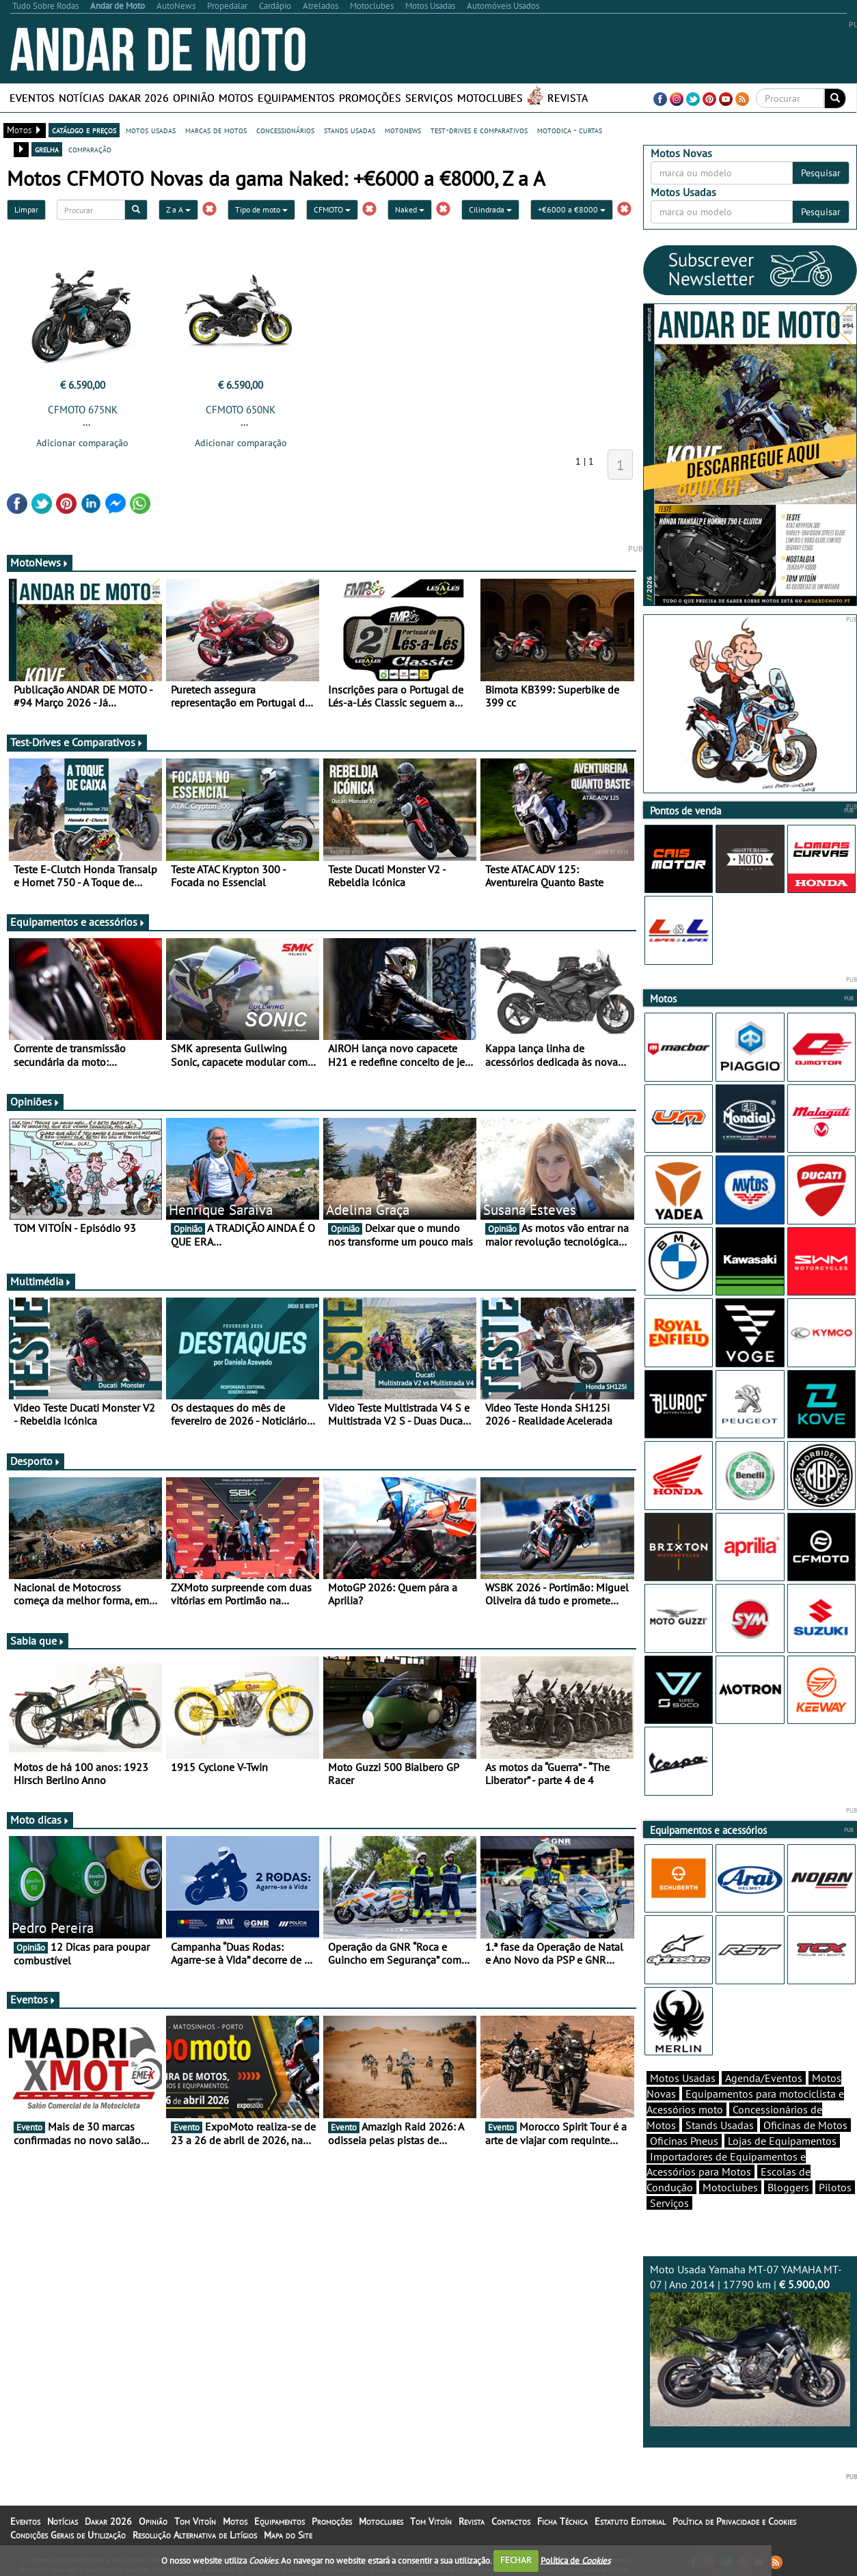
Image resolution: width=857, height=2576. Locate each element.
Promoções (370, 98)
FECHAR (516, 2560)
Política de (575, 2560)
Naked (409, 209)
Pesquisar (821, 173)
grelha (47, 149)
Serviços (429, 98)
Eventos (32, 98)
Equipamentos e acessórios (78, 922)
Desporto (35, 1461)
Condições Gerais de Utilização (68, 2535)
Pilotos (835, 2187)
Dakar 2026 (139, 98)
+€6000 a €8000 (572, 209)
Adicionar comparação (82, 443)
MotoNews (39, 562)
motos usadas (151, 130)
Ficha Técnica (562, 2521)
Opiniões (35, 1101)
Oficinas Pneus (684, 2141)
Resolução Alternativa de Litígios (195, 2535)
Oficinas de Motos (805, 2125)
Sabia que (37, 1640)
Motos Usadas (683, 2078)
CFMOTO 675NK (83, 409)
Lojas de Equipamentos (782, 2141)
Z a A (178, 209)
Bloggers (788, 2187)
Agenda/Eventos (763, 2078)
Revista (567, 98)
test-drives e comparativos (479, 130)
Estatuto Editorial (630, 2521)
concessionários (285, 130)
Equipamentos (296, 98)
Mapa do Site (288, 2535)
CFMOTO (332, 209)
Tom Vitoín (195, 2521)
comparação (89, 149)
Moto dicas (40, 1819)
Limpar (26, 209)
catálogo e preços (84, 130)
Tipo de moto (261, 209)
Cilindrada (490, 209)
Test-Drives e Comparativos (77, 742)
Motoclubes (490, 98)
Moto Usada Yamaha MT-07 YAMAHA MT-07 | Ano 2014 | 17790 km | (750, 2344)
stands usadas (349, 130)
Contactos (510, 2521)
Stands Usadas (719, 2125)
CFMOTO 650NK (240, 409)
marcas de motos (216, 130)
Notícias (82, 98)
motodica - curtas (569, 130)
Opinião (194, 98)
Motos (236, 98)
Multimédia (41, 1281)
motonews (403, 130)
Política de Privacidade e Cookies (734, 2521)
